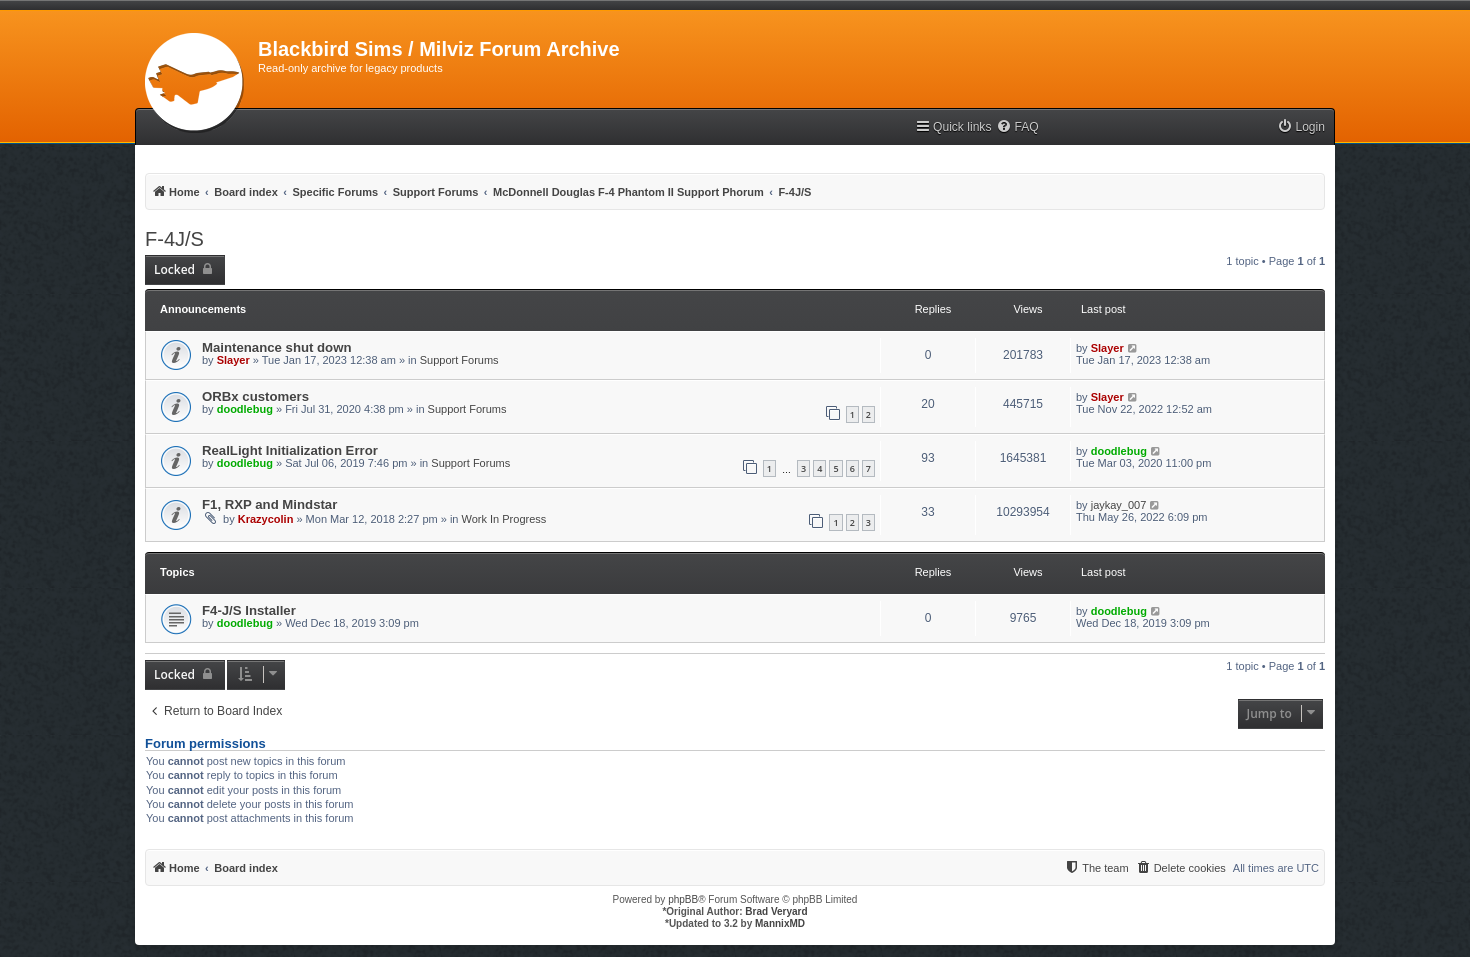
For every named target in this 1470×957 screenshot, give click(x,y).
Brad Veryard (776, 911)
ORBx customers (255, 396)
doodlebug (245, 409)
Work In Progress (504, 519)
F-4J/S (174, 239)
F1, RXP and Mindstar (269, 504)
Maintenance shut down (276, 347)
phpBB (683, 899)
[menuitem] (1017, 127)
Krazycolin (266, 519)
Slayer (233, 360)
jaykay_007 (1119, 505)
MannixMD (780, 923)
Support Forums (459, 360)
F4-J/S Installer (249, 610)
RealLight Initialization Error (290, 450)
